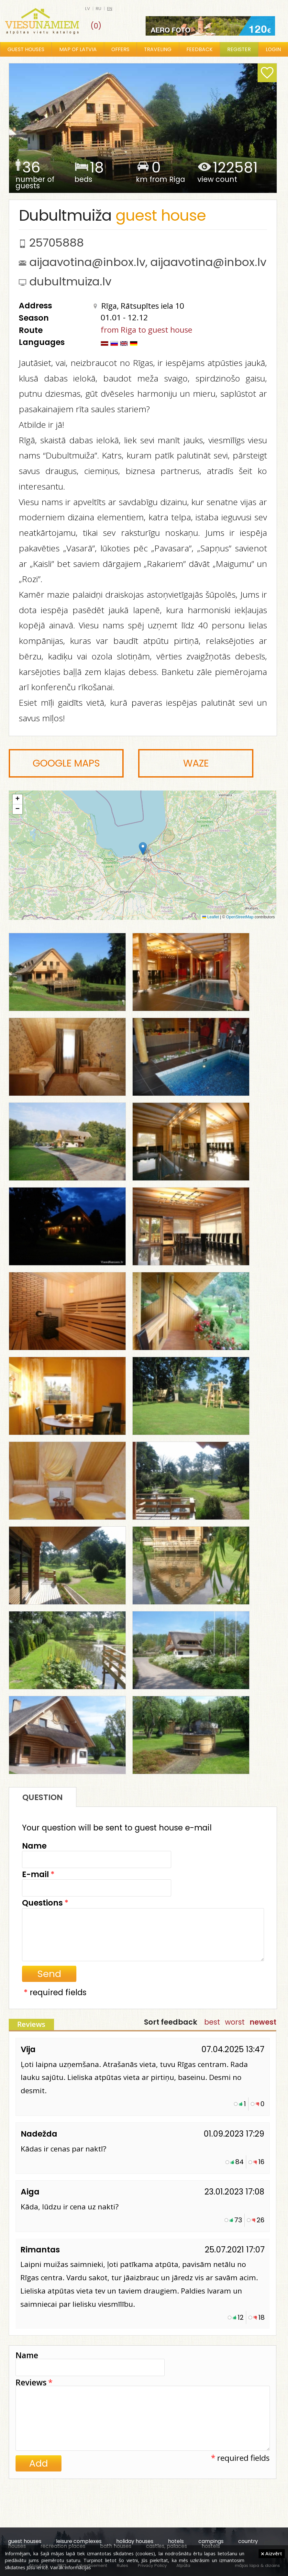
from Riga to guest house (146, 329)
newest (262, 2022)
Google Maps (66, 763)
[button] (143, 848)
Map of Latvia (78, 49)
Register (239, 49)
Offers (120, 49)
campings (211, 2541)
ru (98, 9)
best (212, 2022)
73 (238, 2220)
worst (235, 2022)
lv (87, 9)
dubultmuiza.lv (70, 281)
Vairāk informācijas (70, 2567)
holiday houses (134, 2541)
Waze (196, 763)
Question (42, 1797)
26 (260, 2220)
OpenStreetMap (240, 917)
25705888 (56, 242)
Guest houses (25, 49)
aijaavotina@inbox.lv (87, 262)
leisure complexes (79, 2541)
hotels (176, 2541)
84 (239, 2161)
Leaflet (210, 917)
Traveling (158, 49)
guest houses (24, 2541)
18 (261, 2317)
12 (241, 2317)
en (109, 9)
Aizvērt (271, 2553)
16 (261, 2161)
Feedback (199, 49)
